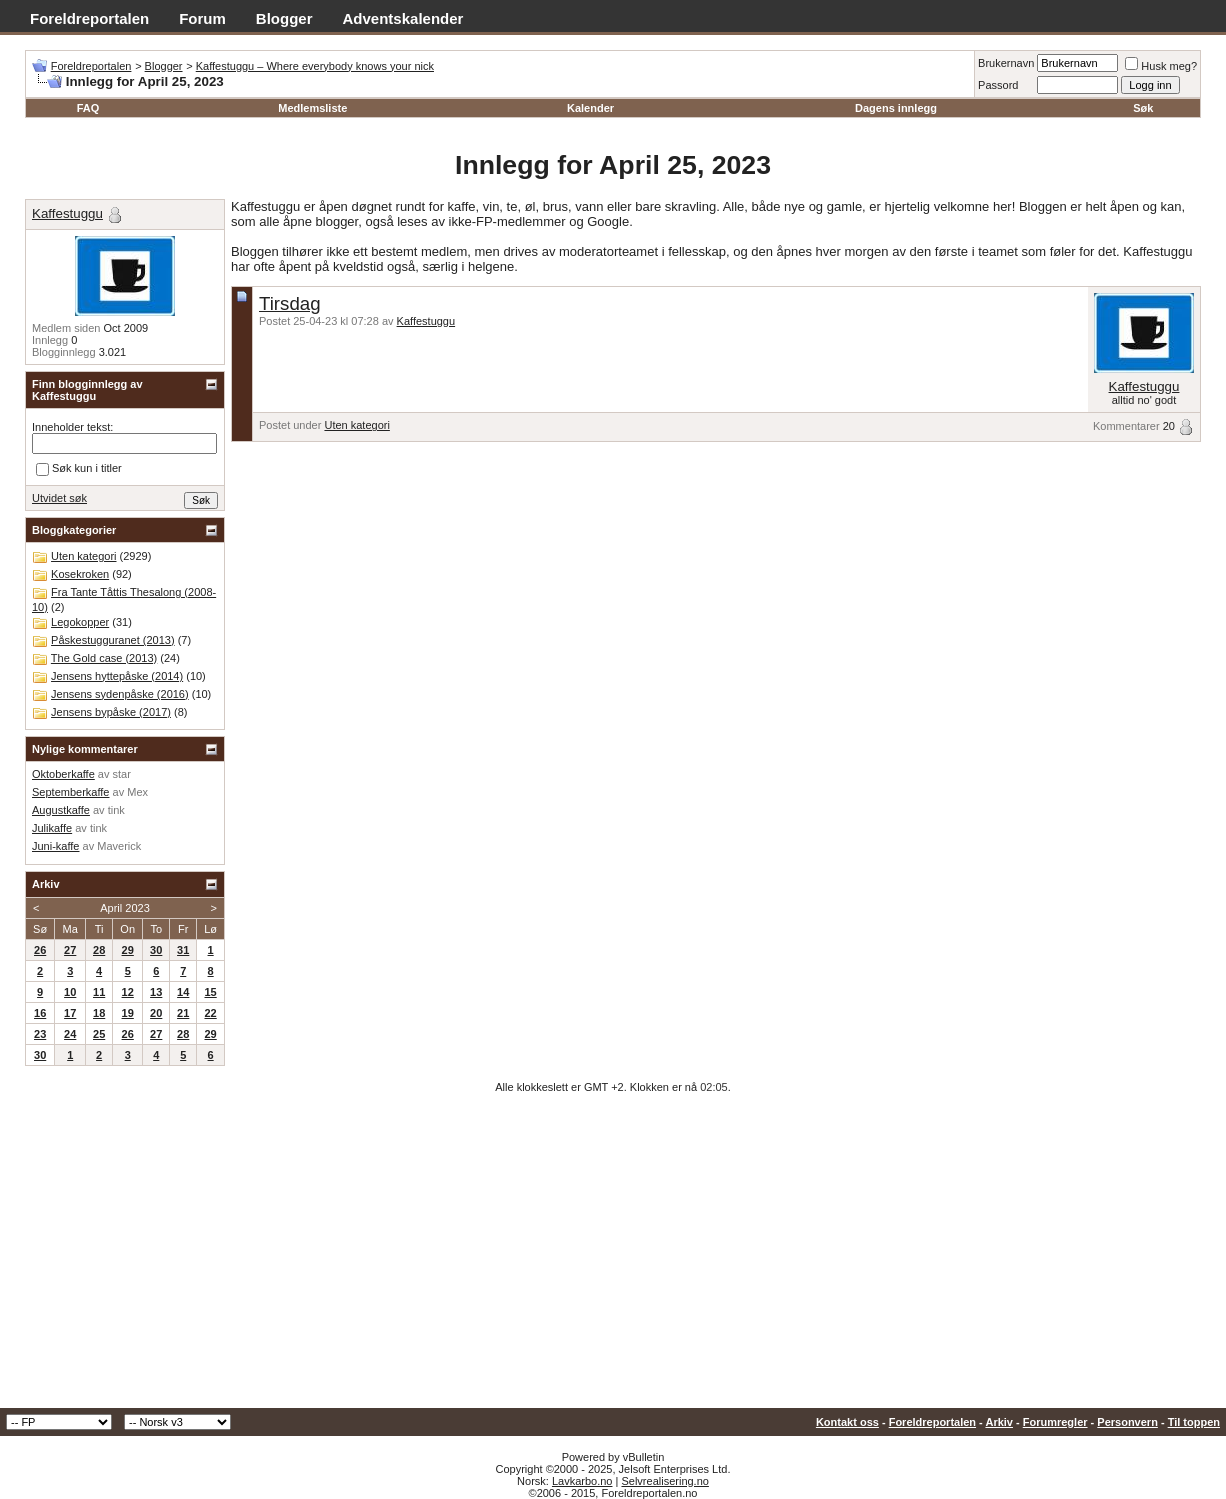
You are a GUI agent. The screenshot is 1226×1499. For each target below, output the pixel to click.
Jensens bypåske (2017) (111, 712)
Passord (998, 85)
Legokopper (80, 622)
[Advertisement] (613, 1258)
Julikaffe (52, 828)
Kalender (590, 108)
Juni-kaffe (56, 846)
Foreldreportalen (89, 18)
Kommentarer (1126, 426)
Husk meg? (1161, 66)
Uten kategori (356, 425)
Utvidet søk (59, 498)
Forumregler (1055, 1422)
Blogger (284, 18)
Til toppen (1194, 1422)
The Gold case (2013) (104, 658)
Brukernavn (1006, 63)
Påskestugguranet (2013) (113, 640)
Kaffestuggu (426, 321)
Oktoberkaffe (63, 774)
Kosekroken (80, 574)
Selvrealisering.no (664, 1481)
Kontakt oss (847, 1422)
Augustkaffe (61, 810)
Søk (1143, 108)
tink (116, 810)
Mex (137, 792)
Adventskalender (403, 18)
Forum (202, 18)
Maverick (119, 846)
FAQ (88, 108)
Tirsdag (290, 303)
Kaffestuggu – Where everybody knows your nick (315, 66)
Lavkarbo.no (582, 1481)
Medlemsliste (312, 108)
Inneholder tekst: (72, 427)
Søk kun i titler (79, 469)
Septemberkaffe (70, 792)
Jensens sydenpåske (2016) (120, 694)
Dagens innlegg (896, 108)
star (122, 774)
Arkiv (999, 1422)
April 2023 (125, 908)
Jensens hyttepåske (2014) (117, 676)
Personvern (1127, 1422)
